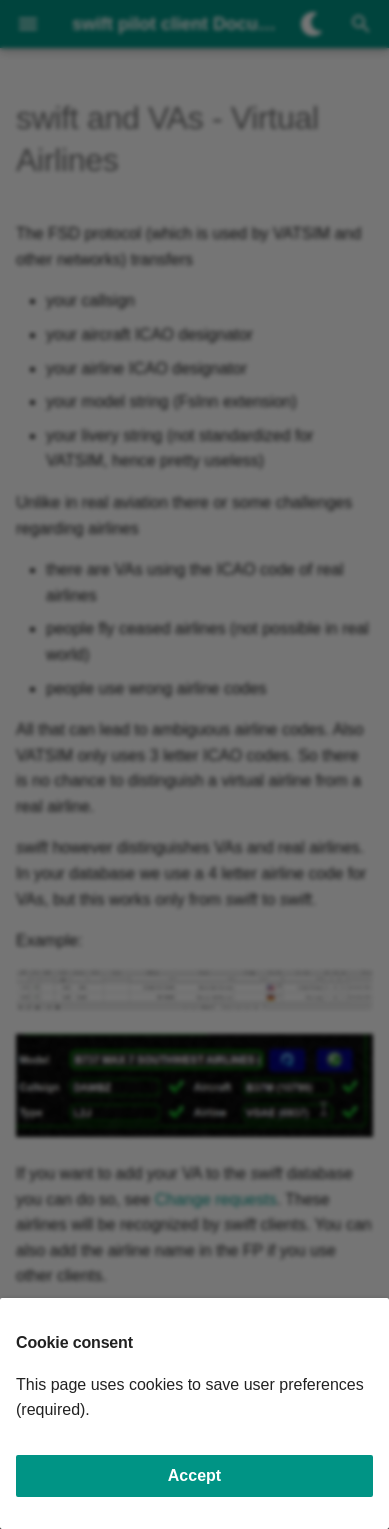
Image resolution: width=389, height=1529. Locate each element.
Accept (194, 1475)
